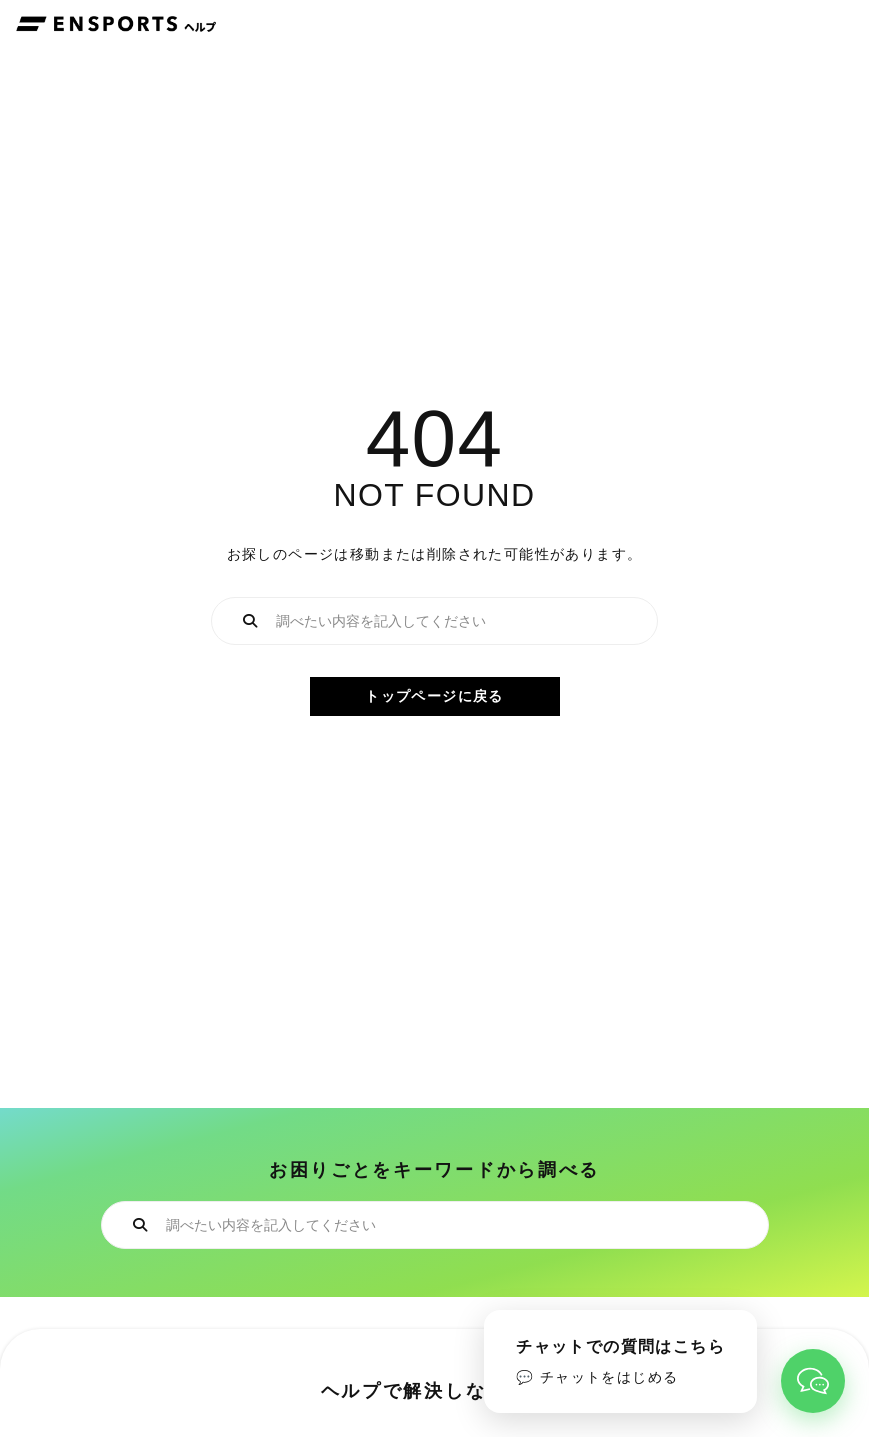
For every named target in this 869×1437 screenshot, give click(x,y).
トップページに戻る (434, 696)
